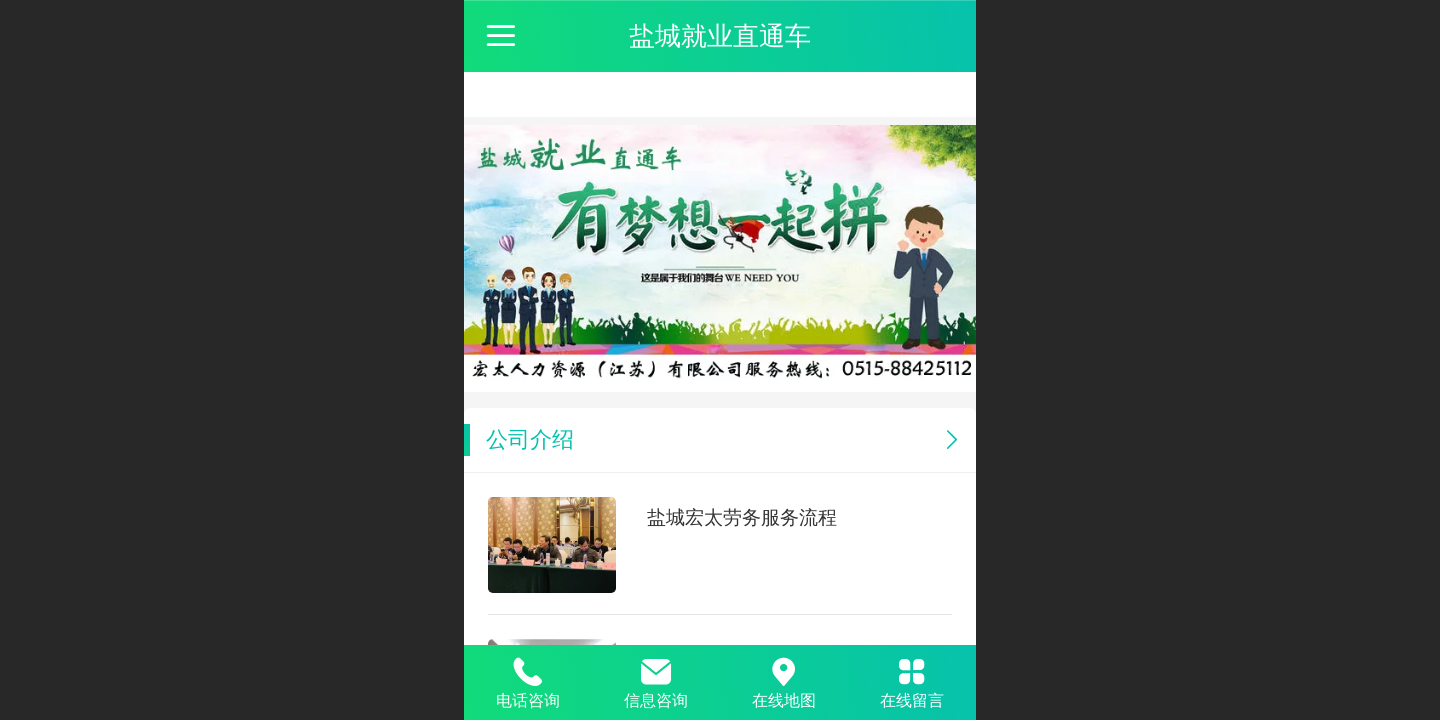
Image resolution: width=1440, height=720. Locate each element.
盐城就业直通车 (720, 36)
